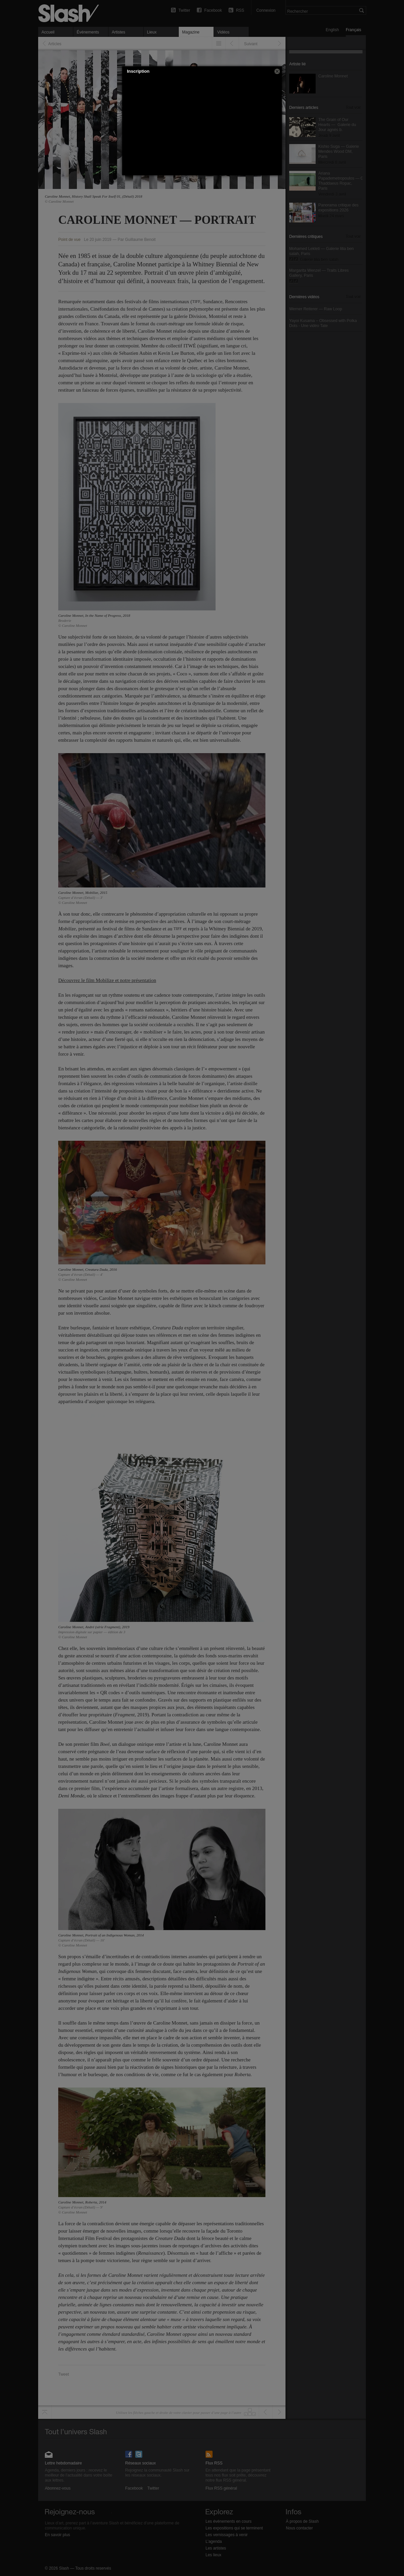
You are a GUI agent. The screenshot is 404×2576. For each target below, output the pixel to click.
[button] (277, 71)
